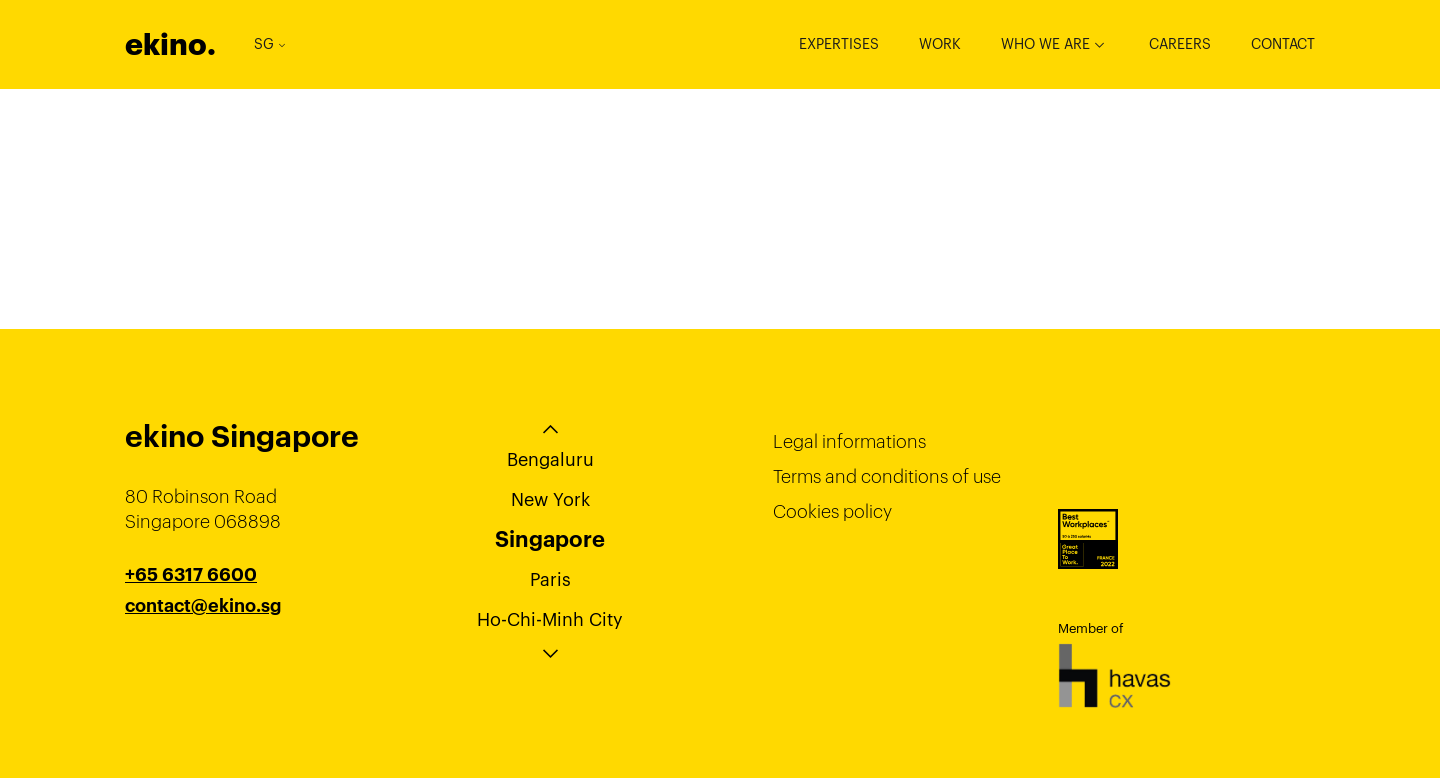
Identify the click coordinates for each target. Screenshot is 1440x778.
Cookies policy (832, 511)
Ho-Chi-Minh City (550, 619)
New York (550, 499)
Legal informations (849, 441)
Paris (550, 579)
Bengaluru (550, 459)
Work (940, 44)
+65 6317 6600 (191, 575)
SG (269, 44)
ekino (170, 44)
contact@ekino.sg (203, 606)
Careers (1180, 44)
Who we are (1045, 44)
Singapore (550, 539)
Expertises (839, 44)
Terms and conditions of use (887, 476)
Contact (1283, 44)
